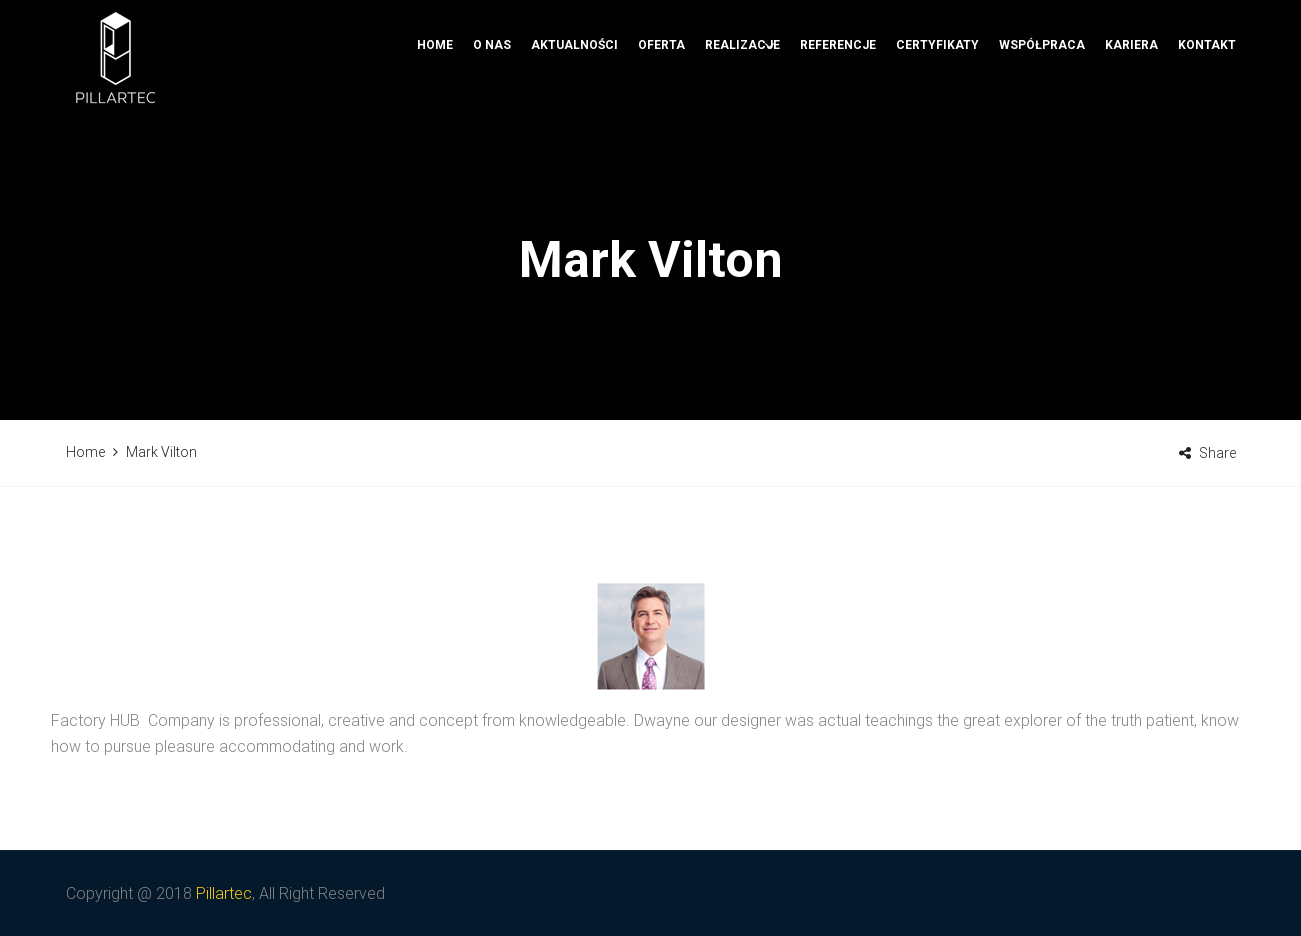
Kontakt (1207, 115)
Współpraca (1042, 115)
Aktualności (574, 115)
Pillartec (224, 893)
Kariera (1131, 115)
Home (435, 115)
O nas (492, 115)
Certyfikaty (937, 115)
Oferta (661, 115)
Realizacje (742, 115)
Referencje (838, 115)
